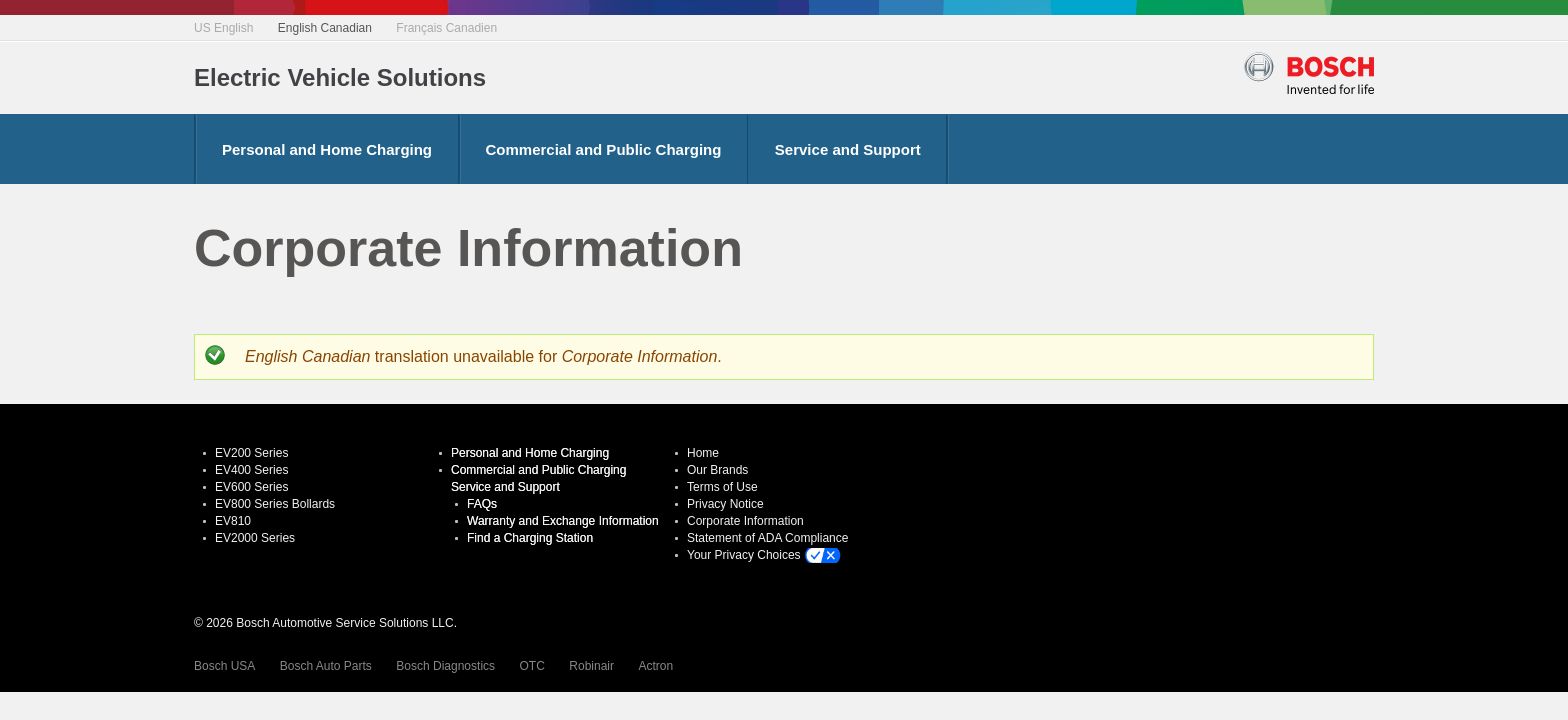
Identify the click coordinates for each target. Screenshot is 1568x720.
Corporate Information (745, 521)
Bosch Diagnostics (445, 666)
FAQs (482, 504)
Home (703, 453)
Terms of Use (722, 487)
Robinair (591, 666)
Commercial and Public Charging (604, 149)
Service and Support (848, 149)
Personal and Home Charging (327, 149)
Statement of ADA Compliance (767, 538)
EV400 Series (251, 470)
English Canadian (325, 28)
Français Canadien (446, 28)
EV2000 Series (255, 538)
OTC (532, 666)
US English (223, 28)
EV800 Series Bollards (275, 504)
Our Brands (717, 470)
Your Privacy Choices (744, 555)
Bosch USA (224, 666)
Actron (655, 666)
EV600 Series (251, 487)
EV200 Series (251, 453)
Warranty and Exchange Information (563, 521)
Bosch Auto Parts (326, 666)
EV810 (233, 521)
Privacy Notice (725, 504)
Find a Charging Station (530, 538)
